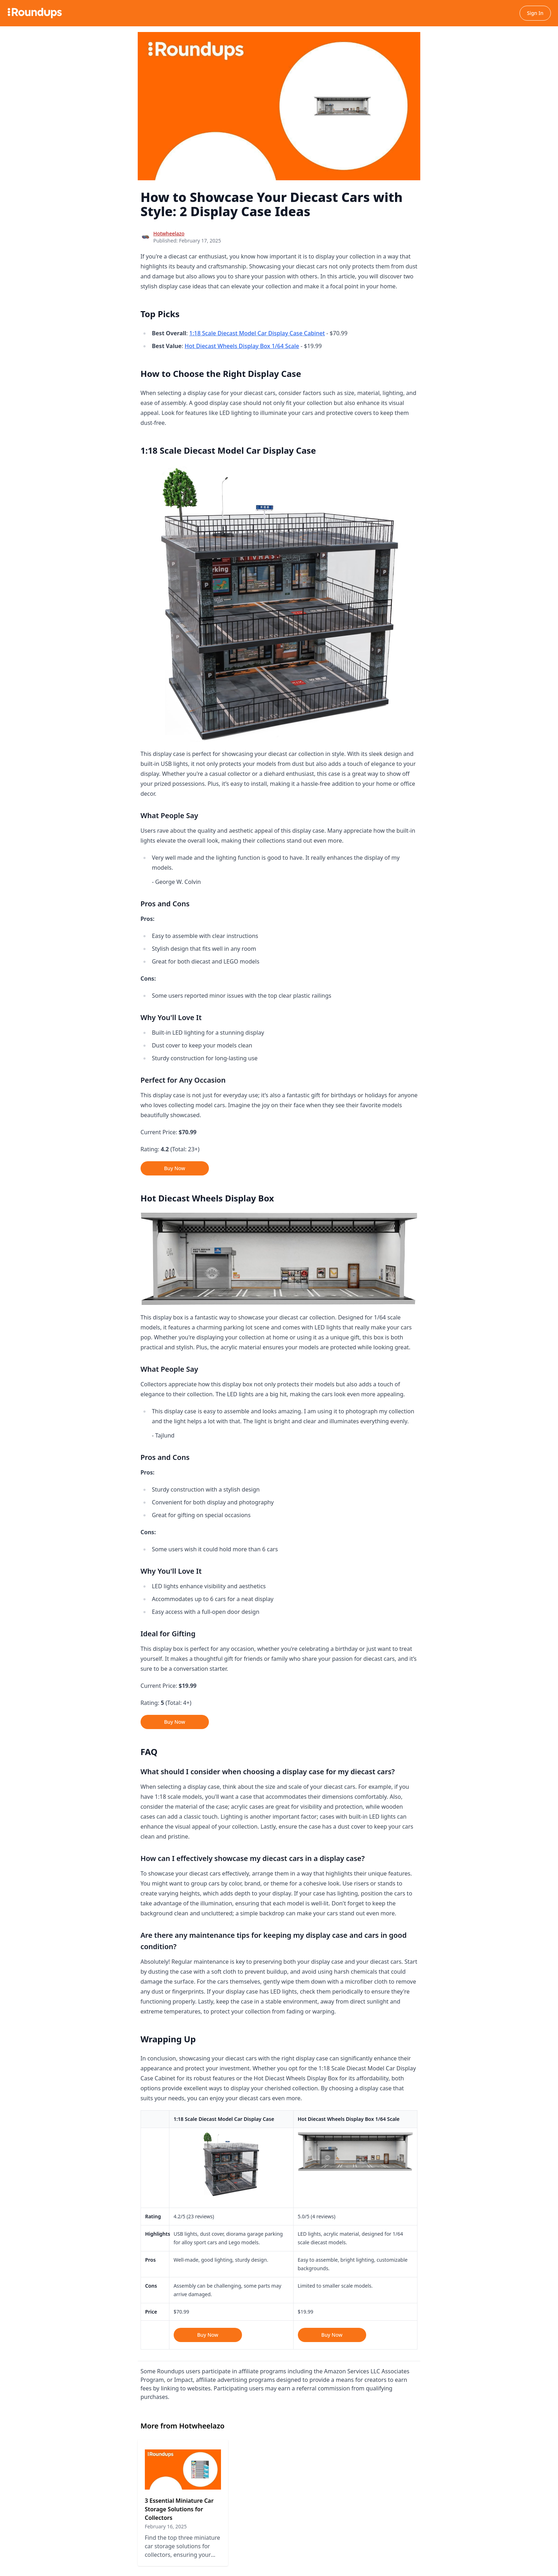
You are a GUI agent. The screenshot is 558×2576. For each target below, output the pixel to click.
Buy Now (174, 1168)
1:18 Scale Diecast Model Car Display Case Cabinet (257, 333)
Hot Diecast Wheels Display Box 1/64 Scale (242, 346)
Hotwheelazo (169, 233)
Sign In (535, 13)
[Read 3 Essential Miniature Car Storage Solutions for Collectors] (183, 2503)
